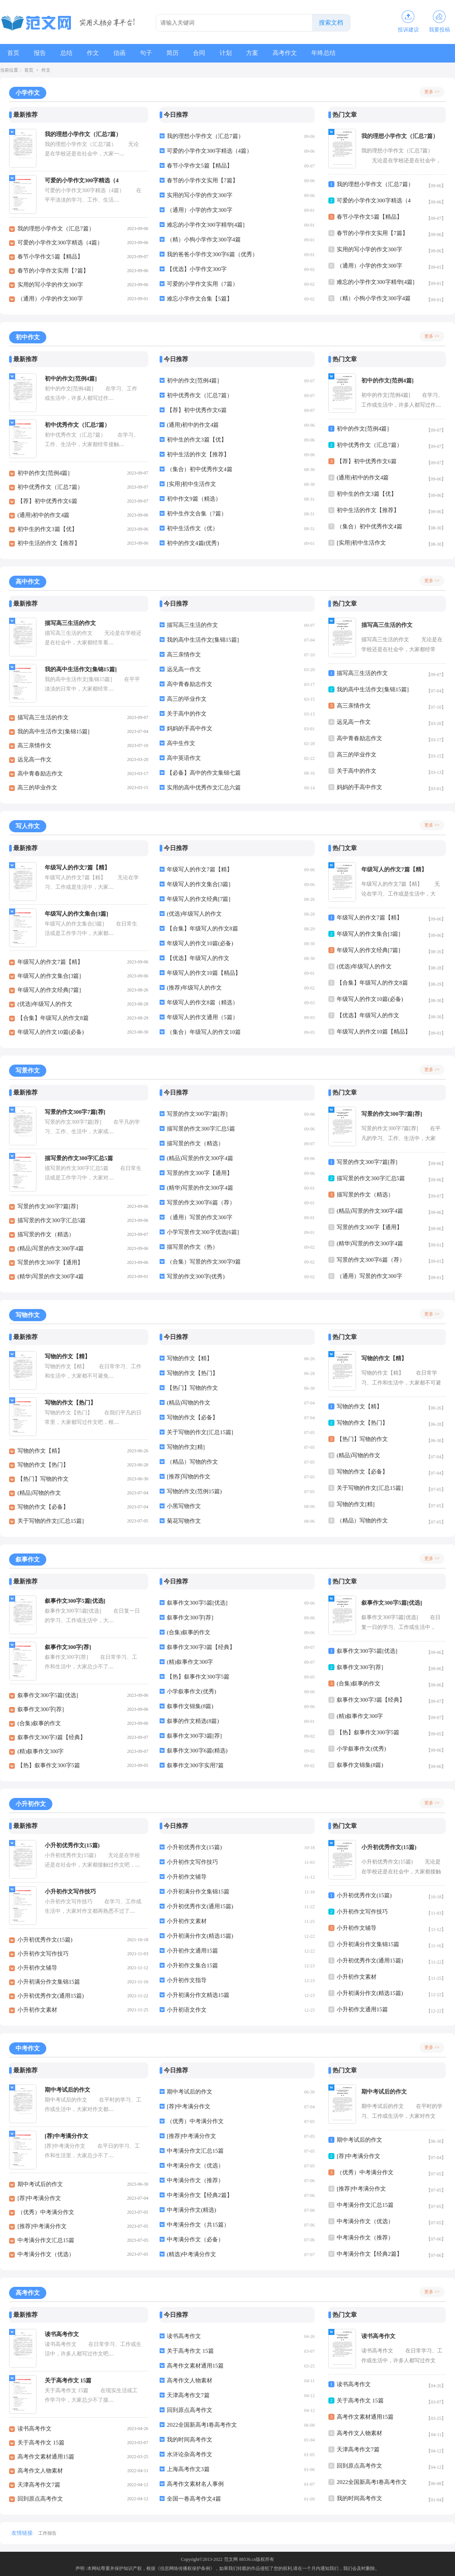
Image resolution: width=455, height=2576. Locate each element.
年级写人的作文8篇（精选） (202, 1002)
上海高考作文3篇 (188, 2469)
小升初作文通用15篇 (192, 1951)
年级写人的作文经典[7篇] (49, 990)
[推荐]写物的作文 (188, 1477)
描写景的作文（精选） (45, 1234)
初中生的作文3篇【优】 (47, 529)
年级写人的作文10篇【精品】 (204, 973)
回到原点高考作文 (40, 2499)
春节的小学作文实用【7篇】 (53, 271)
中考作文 (28, 2048)
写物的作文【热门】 (43, 1465)
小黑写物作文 (184, 1506)
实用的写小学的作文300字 (50, 285)
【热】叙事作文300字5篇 (48, 1765)
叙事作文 (28, 1559)
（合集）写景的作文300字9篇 (204, 1262)
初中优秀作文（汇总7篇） (50, 487)
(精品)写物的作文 (39, 1493)
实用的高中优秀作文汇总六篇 (204, 788)
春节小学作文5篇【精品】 (50, 257)
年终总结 (332, 53)
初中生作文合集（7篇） (197, 514)
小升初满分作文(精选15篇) (200, 1936)
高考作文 (293, 53)
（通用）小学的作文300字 (50, 299)
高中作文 (28, 581)
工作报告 (47, 2533)
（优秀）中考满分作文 (45, 2212)
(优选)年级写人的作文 (44, 1004)
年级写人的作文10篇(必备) (50, 1032)
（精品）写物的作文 (192, 1462)
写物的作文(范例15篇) (194, 1491)
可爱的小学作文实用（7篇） (202, 284)
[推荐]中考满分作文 (42, 2226)
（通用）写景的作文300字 (199, 1217)
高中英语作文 (184, 758)
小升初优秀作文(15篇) (44, 1940)
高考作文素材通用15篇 (45, 2457)
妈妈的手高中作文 (189, 728)
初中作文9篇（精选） (194, 499)
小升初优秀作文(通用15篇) (50, 1996)
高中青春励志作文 (40, 773)
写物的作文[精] (186, 1447)
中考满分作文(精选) (191, 2210)
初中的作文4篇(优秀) (193, 543)
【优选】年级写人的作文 (198, 958)
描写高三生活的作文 (43, 717)
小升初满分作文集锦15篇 (48, 1982)
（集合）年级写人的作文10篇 (204, 1032)
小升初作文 (31, 1804)
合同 (205, 53)
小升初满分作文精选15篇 (198, 1995)
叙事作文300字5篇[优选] (47, 1695)
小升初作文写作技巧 (43, 1954)
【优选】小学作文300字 (197, 269)
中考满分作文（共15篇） (198, 2225)
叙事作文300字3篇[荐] (194, 1736)
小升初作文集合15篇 (192, 1965)
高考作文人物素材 (40, 2471)
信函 (123, 53)
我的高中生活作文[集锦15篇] (53, 731)
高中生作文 (181, 743)
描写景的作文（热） (192, 1247)
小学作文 (28, 92)
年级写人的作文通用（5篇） (202, 1017)
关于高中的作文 (187, 714)
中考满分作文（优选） (45, 2254)
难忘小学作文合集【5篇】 (199, 299)
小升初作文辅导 (37, 1968)
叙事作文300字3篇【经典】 (51, 1737)
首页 (14, 53)
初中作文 (28, 337)
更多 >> (431, 91)
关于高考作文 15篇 (40, 2443)
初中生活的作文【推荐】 (48, 543)
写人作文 (28, 826)
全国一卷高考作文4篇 (194, 2499)
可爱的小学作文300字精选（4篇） (60, 243)
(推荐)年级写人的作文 (194, 988)
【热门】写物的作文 (43, 1479)
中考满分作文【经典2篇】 (199, 2195)
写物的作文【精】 (40, 1451)
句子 (150, 53)
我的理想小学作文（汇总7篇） (55, 228)
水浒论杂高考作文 (189, 2454)
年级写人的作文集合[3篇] (49, 976)
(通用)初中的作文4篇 (43, 515)
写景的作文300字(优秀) (196, 1276)
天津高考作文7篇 (38, 2485)
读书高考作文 (34, 2429)
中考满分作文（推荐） (195, 2180)
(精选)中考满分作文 (191, 2254)
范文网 (231, 2559)
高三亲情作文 (34, 745)
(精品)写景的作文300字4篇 (50, 1248)
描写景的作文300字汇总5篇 (51, 1220)
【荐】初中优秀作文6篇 (47, 501)
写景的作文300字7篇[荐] (47, 1206)
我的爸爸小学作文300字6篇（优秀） (212, 254)
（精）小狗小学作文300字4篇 (204, 239)
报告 (41, 53)
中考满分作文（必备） (195, 2239)
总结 (68, 53)
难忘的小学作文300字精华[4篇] (206, 225)
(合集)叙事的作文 (39, 1723)
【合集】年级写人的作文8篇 (53, 1018)
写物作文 (28, 1315)
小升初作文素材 (37, 2010)
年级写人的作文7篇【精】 (50, 962)
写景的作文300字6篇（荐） (201, 1203)
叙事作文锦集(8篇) (190, 1706)
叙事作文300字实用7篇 (195, 1765)
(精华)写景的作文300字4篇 (50, 1276)
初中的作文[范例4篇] (43, 473)
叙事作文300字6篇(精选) (197, 1751)
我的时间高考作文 (189, 2440)
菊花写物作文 (184, 1521)
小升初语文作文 (187, 2010)
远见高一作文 (34, 759)
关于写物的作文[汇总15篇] (50, 1521)
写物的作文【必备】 (43, 1507)
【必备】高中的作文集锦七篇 (204, 773)
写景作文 (28, 1070)
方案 (259, 53)
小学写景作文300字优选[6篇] (203, 1232)
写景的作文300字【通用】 (50, 1262)
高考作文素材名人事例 (195, 2484)
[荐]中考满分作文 (39, 2198)
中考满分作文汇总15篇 (45, 2240)
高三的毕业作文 (37, 788)
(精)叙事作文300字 (40, 1751)
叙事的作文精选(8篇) (193, 1721)
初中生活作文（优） (192, 528)
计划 (232, 53)
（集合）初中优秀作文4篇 (199, 469)
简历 (177, 53)
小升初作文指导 (187, 1980)
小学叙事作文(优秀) (191, 1691)
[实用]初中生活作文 (191, 484)
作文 (95, 53)
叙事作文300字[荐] (40, 1709)
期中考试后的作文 (40, 2184)
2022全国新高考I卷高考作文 (202, 2425)
